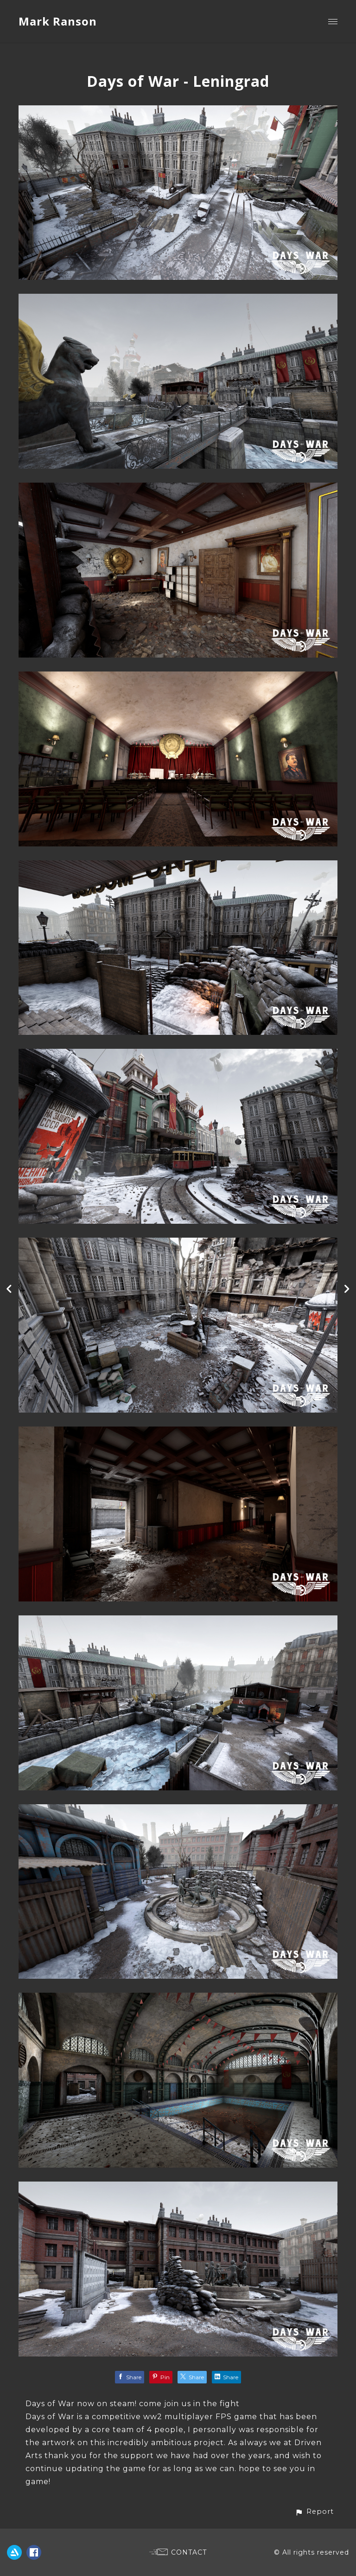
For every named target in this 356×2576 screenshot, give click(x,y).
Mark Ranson (58, 21)
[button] (314, 2511)
